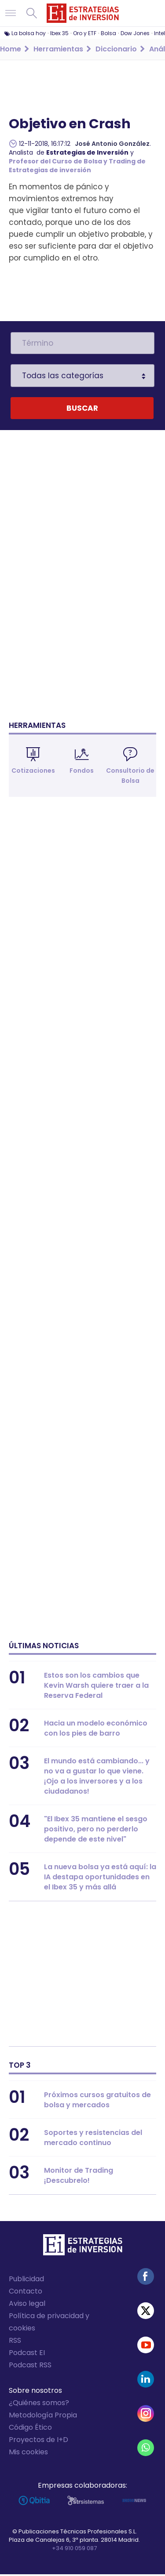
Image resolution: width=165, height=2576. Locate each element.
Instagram (145, 2415)
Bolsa (108, 33)
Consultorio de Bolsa (130, 777)
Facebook (145, 2278)
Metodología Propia (43, 2417)
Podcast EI (27, 2354)
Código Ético (30, 2429)
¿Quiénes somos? (39, 2404)
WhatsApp (145, 2449)
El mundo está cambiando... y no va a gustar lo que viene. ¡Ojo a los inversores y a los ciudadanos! (97, 1778)
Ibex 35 (59, 33)
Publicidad (26, 2281)
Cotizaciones (33, 772)
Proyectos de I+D (38, 2441)
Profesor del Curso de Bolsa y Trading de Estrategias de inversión (77, 165)
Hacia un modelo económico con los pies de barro (95, 1730)
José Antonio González (112, 143)
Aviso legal (27, 2305)
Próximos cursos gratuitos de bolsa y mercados (97, 2101)
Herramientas (37, 727)
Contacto (25, 2293)
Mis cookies (28, 2454)
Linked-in (145, 2381)
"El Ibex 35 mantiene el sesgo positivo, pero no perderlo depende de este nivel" (95, 1831)
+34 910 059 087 (74, 2550)
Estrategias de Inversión (87, 152)
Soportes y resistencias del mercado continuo (93, 2139)
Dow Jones (135, 33)
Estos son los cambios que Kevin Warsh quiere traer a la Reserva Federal (96, 1687)
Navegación (10, 13)
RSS (15, 2342)
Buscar (31, 13)
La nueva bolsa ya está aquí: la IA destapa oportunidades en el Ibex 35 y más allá (100, 1878)
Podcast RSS (30, 2367)
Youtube (145, 2346)
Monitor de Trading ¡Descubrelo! (78, 2177)
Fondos (82, 772)
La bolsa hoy (28, 33)
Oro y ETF (84, 33)
